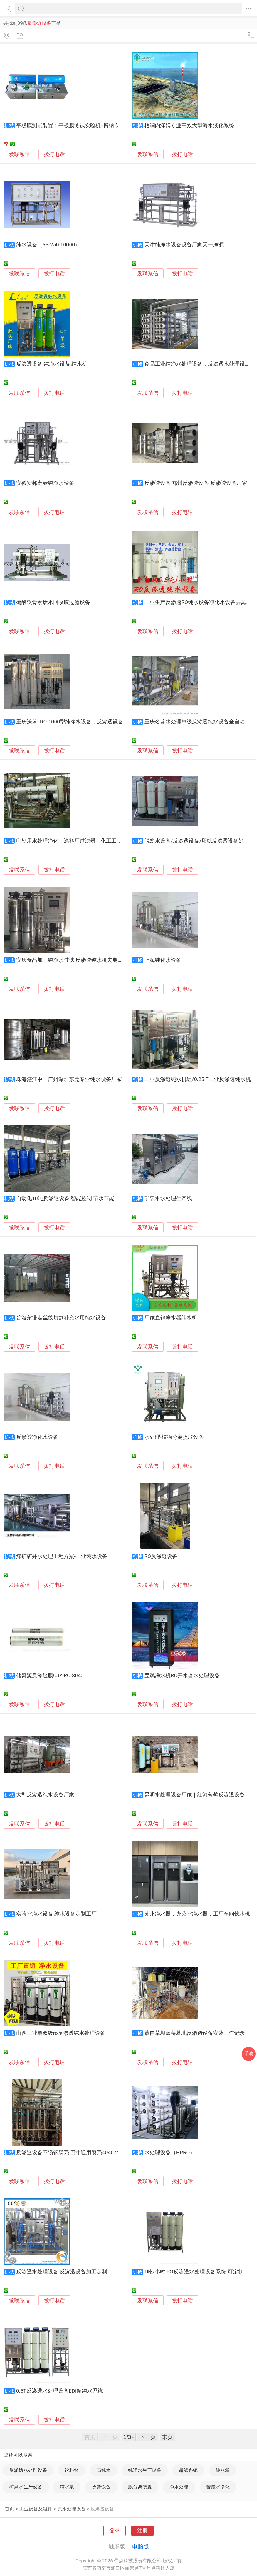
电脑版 (140, 2546)
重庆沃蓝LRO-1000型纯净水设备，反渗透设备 (69, 722)
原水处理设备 (71, 2509)
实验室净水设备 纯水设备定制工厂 (56, 1914)
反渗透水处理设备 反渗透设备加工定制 (61, 2272)
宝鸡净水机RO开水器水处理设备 (182, 1676)
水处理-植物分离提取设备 (174, 1437)
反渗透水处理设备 (28, 2470)
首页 (9, 2509)
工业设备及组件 (35, 2509)
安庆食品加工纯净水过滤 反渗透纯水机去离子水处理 (77, 960)
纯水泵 (67, 2487)
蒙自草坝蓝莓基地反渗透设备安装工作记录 (194, 2033)
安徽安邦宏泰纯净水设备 (45, 483)
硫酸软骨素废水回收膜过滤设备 (53, 602)
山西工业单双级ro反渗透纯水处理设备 (60, 2033)
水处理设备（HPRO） (169, 2153)
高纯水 (104, 2470)
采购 (248, 2053)
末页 (167, 2437)
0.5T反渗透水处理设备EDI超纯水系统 (59, 2391)
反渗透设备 (102, 2509)
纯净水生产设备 (144, 2470)
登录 (114, 2531)
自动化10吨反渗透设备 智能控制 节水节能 (65, 1198)
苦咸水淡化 (218, 2487)
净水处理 (178, 2487)
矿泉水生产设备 (25, 2487)
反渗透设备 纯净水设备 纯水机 (51, 364)
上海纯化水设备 (162, 960)
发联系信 (19, 154)
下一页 (147, 2437)
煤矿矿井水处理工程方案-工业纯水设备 (61, 1556)
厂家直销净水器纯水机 (170, 1318)
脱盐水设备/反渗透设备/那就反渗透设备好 (194, 841)
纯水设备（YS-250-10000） (48, 245)
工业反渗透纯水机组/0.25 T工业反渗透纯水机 (197, 1079)
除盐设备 (101, 2487)
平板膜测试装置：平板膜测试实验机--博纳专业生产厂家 (81, 126)
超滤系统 (188, 2470)
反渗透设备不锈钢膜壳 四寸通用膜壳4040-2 (67, 2153)
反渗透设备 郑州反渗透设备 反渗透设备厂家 (195, 483)
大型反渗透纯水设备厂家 (45, 1795)
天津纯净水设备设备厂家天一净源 (184, 245)
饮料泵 (72, 2470)
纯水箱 (223, 2470)
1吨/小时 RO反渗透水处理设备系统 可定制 (193, 2272)
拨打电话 (54, 154)
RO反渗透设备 (160, 1556)
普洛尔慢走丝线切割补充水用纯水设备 (61, 1318)
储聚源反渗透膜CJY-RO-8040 (50, 1676)
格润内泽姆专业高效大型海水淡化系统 (189, 126)
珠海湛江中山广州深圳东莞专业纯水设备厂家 (69, 1079)
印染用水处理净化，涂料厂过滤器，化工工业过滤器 (77, 841)
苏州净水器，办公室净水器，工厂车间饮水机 (197, 1914)
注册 (142, 2531)
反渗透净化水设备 (37, 1437)
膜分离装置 (140, 2487)
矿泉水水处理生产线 (168, 1198)
